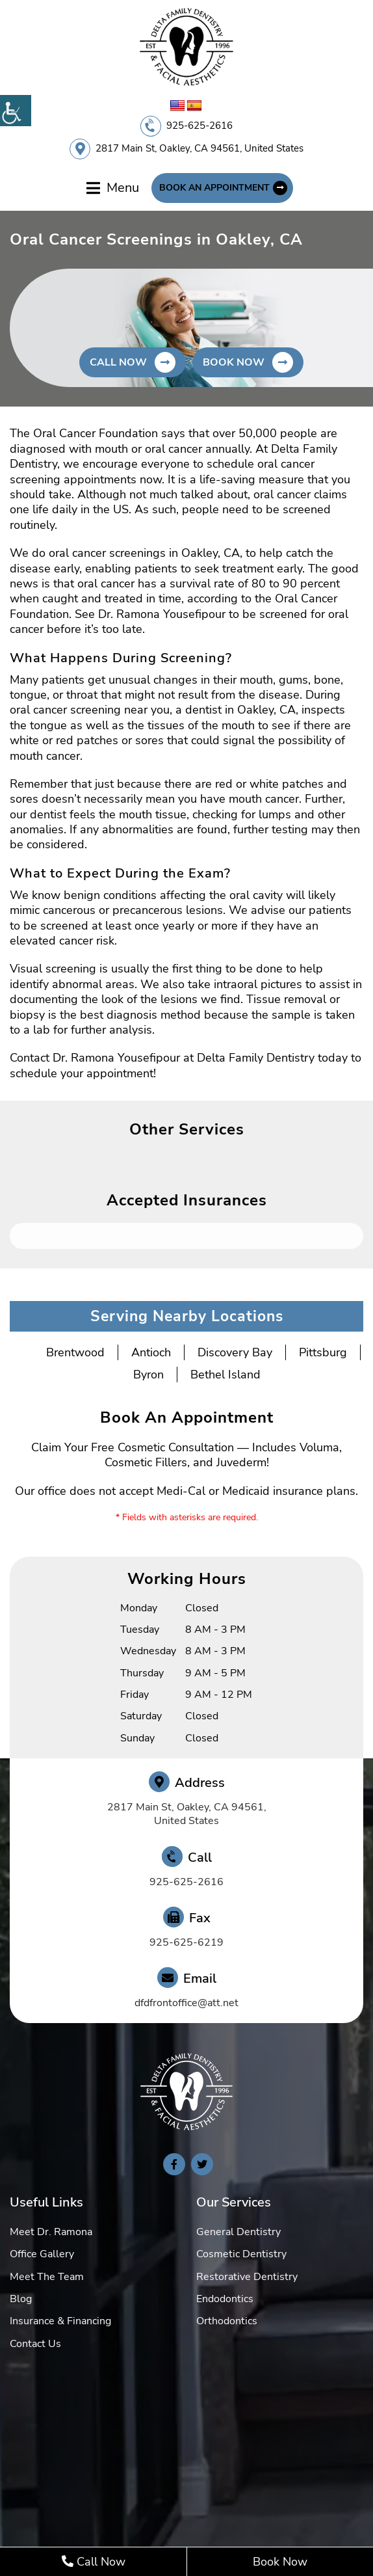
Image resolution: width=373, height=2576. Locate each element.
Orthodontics (226, 2321)
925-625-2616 (199, 125)
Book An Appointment (214, 187)
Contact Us (35, 2344)
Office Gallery (42, 2254)
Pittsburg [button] (323, 1352)
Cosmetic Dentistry (241, 2254)
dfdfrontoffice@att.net (186, 2003)
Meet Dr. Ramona (51, 2232)
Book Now (280, 2561)
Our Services (233, 2202)
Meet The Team (47, 2277)
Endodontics (224, 2299)
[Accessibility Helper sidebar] (15, 110)
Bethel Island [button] (225, 1374)
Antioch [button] (151, 1352)
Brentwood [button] (75, 1352)
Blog (21, 2299)
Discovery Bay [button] (235, 1352)
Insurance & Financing (60, 2321)
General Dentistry (238, 2232)
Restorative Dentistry (247, 2277)
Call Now (93, 2561)
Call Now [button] (118, 362)
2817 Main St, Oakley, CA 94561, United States (199, 148)
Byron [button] (148, 1374)
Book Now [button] (233, 362)
